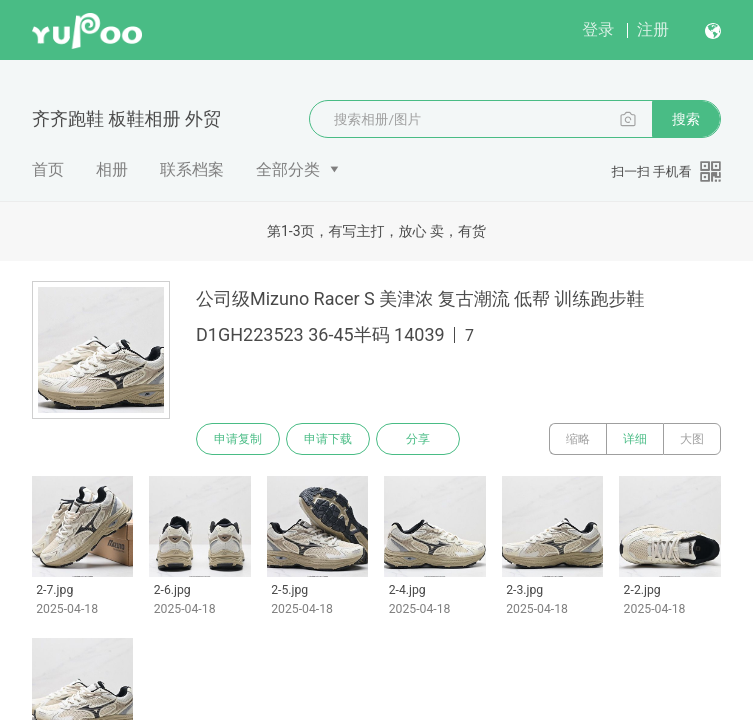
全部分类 (288, 169)
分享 (418, 439)
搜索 (686, 119)
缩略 (578, 439)
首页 (48, 169)
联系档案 (192, 169)
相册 (112, 169)
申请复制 (238, 439)
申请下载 (328, 439)
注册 (653, 29)
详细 (635, 439)
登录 (598, 29)
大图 (692, 439)
